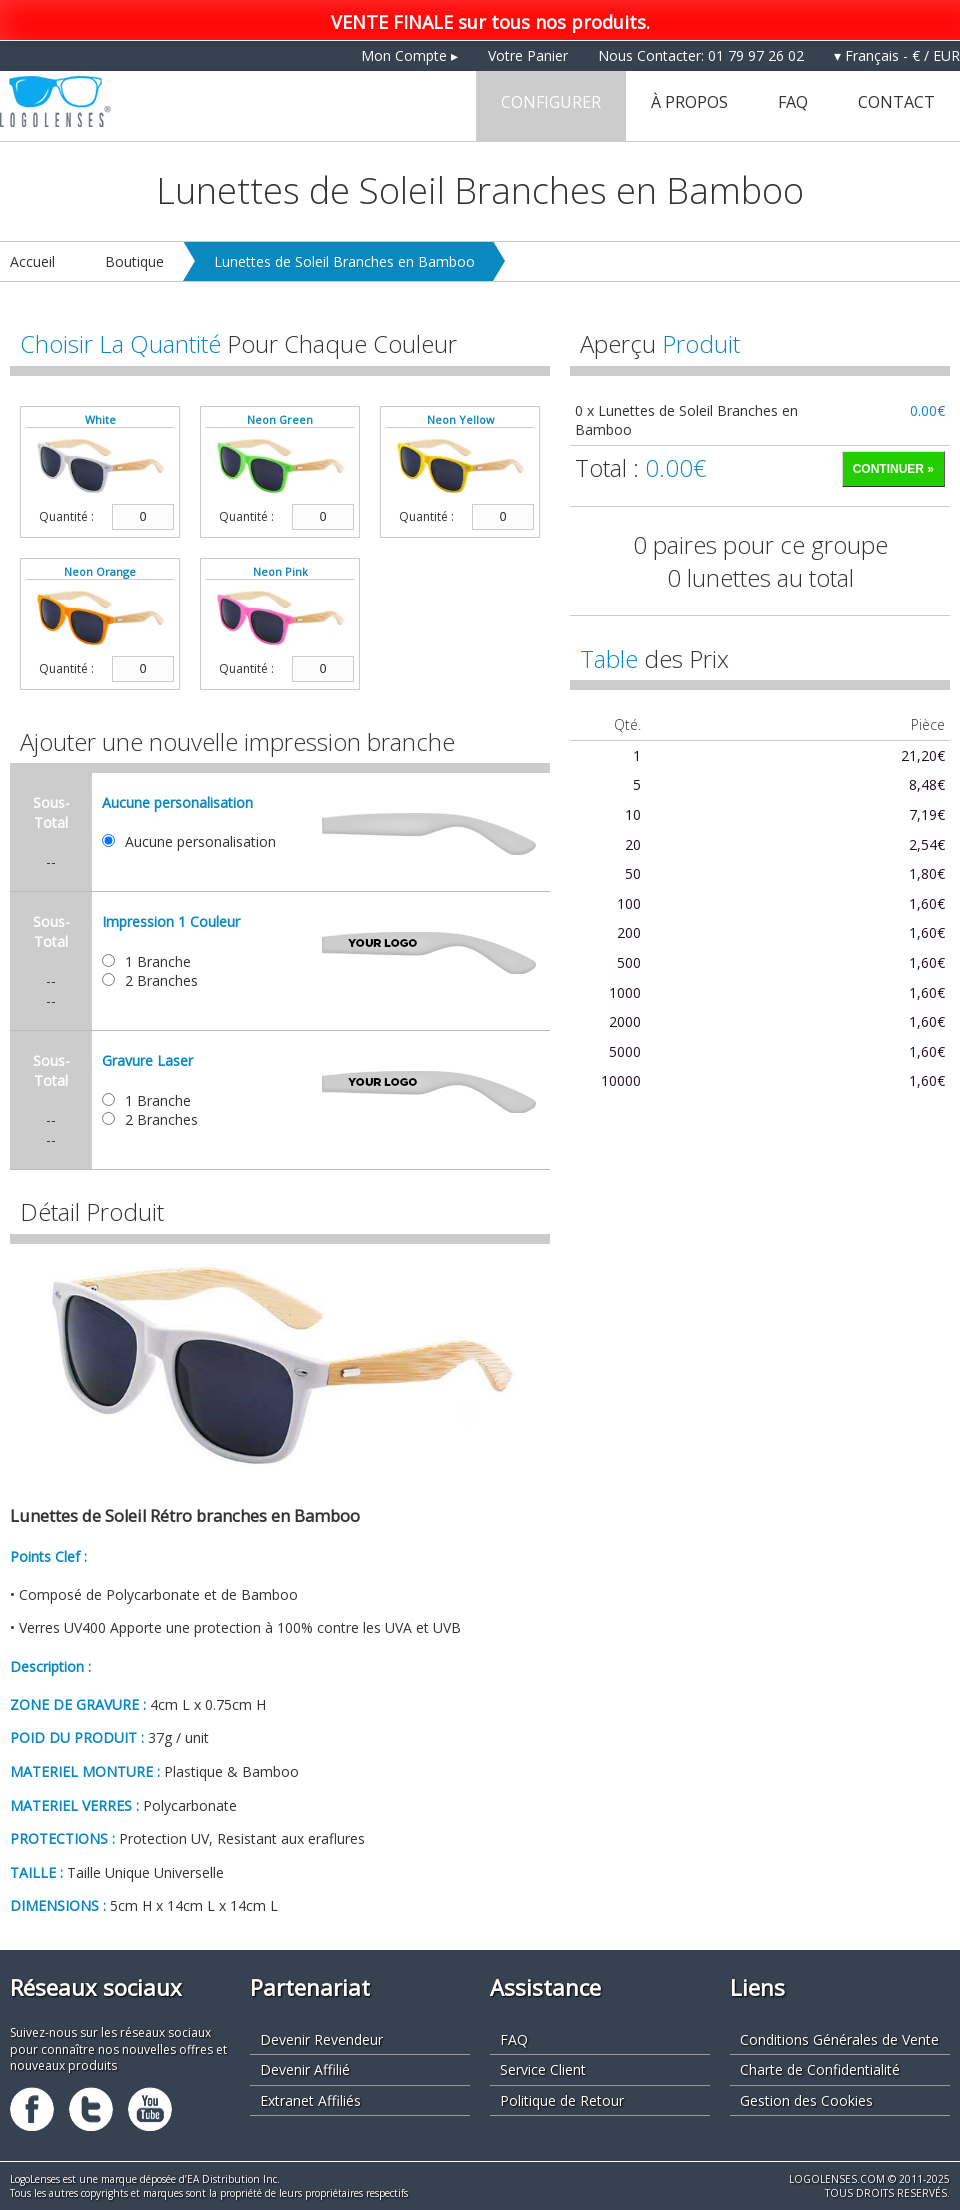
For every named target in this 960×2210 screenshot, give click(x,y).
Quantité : (66, 517)
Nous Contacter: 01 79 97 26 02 (701, 55)
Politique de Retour (562, 2100)
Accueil (32, 261)
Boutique (134, 261)
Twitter (91, 2109)
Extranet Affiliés (310, 2100)
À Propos (689, 102)
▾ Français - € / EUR (897, 55)
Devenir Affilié (305, 2069)
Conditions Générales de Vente (839, 2039)
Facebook (32, 2109)
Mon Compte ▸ (409, 55)
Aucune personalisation (200, 841)
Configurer (551, 102)
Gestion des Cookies (806, 2100)
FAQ (793, 102)
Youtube (150, 2109)
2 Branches (161, 980)
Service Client (543, 2069)
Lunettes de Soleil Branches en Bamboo (344, 261)
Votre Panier (528, 55)
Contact (896, 102)
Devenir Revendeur (321, 2039)
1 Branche (158, 961)
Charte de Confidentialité (820, 2069)
